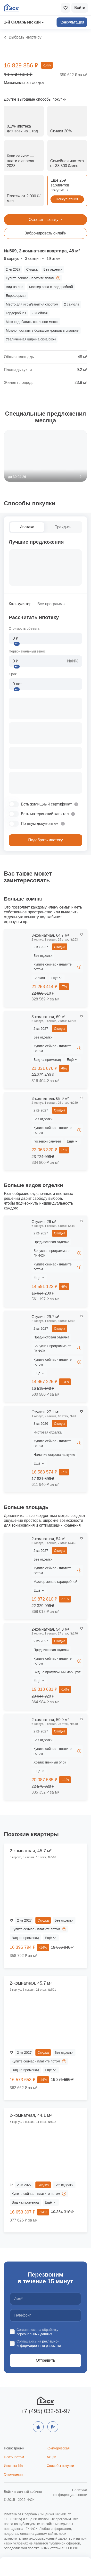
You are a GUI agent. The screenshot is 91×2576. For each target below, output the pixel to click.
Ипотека (26, 527)
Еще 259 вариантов (59, 185)
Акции (51, 2457)
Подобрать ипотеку (45, 840)
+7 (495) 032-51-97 (45, 2411)
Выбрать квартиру (25, 37)
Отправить (45, 2360)
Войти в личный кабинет (23, 2492)
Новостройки (14, 2448)
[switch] (44, 804)
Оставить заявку (46, 219)
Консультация (71, 22)
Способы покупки (60, 2466)
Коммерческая (58, 2448)
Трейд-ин (63, 527)
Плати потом (14, 2457)
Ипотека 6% (13, 2466)
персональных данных (34, 2334)
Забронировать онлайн (45, 233)
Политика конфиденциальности (70, 2492)
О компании (13, 2474)
